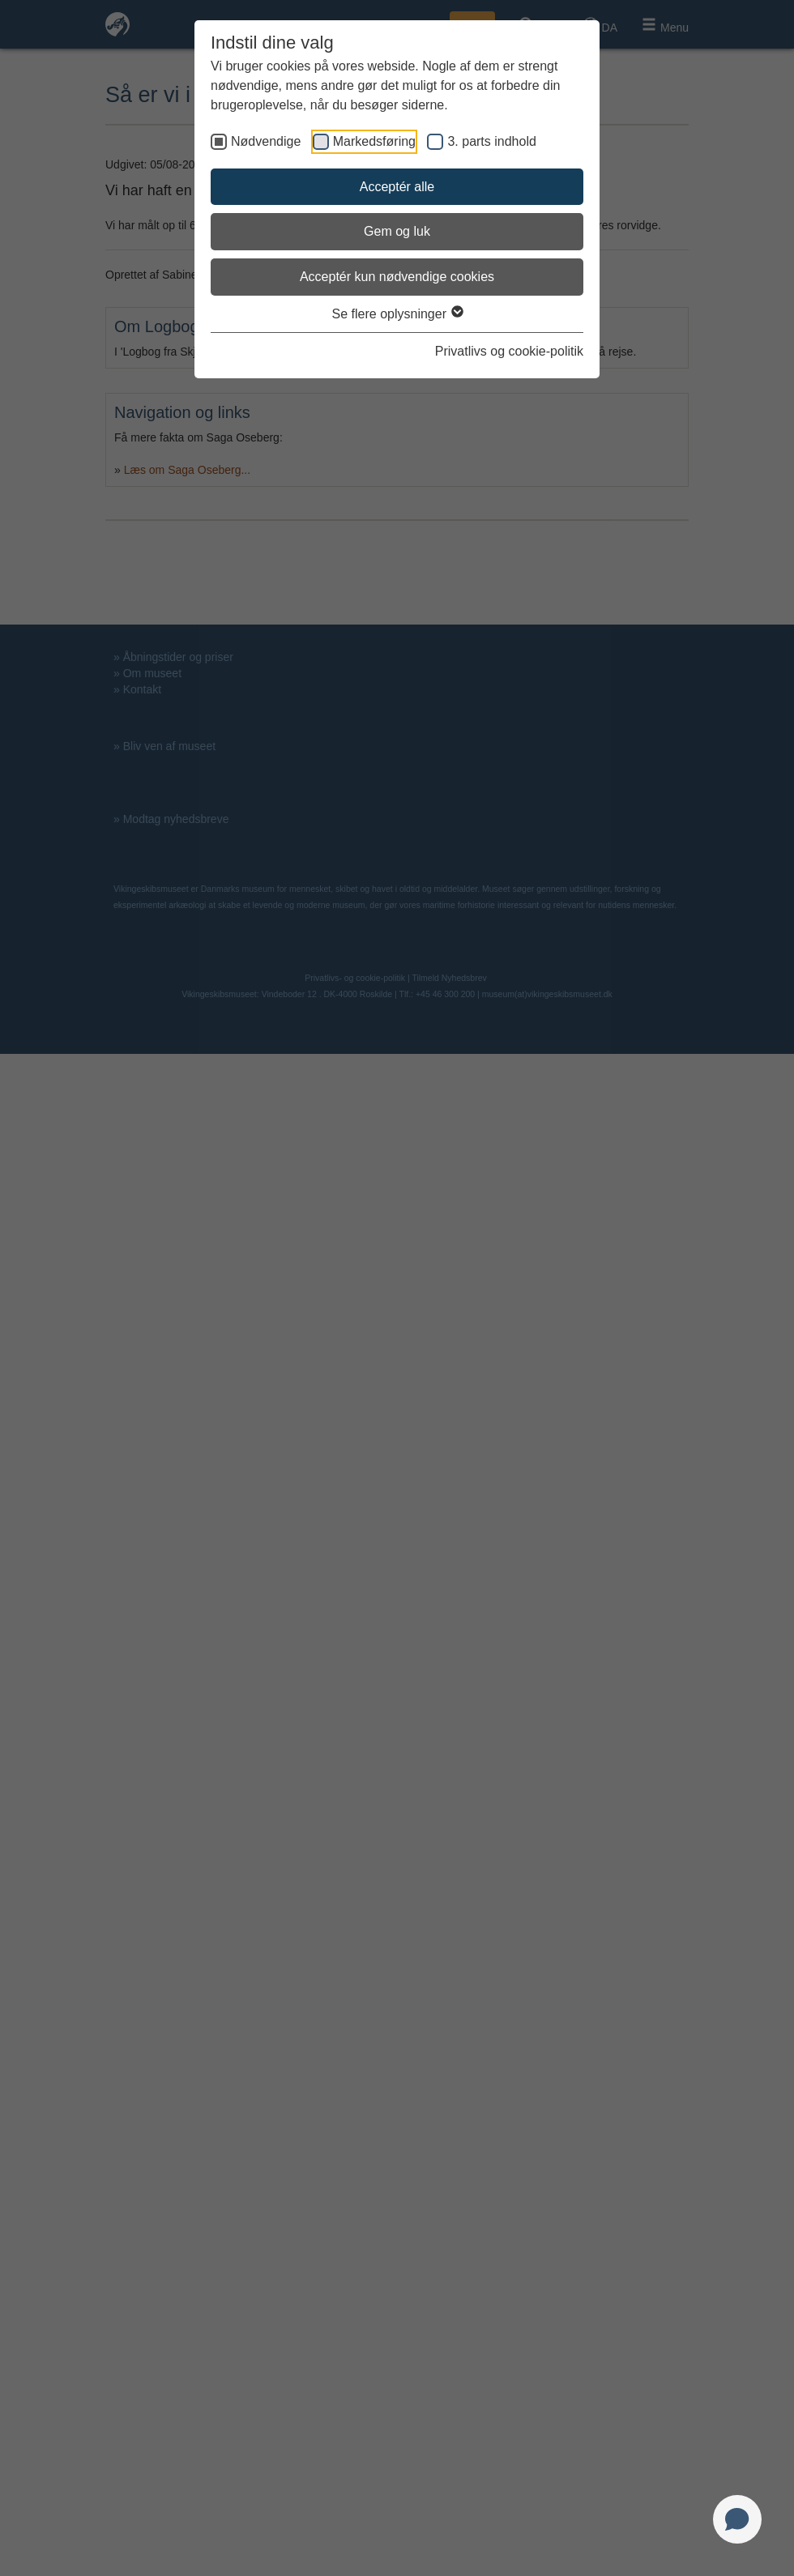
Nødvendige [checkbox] (266, 141)
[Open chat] (737, 2519)
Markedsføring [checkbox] (374, 141)
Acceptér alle (397, 187)
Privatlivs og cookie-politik (509, 351)
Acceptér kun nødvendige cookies (397, 277)
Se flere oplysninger (397, 314)
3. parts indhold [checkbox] (491, 141)
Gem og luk (397, 231)
